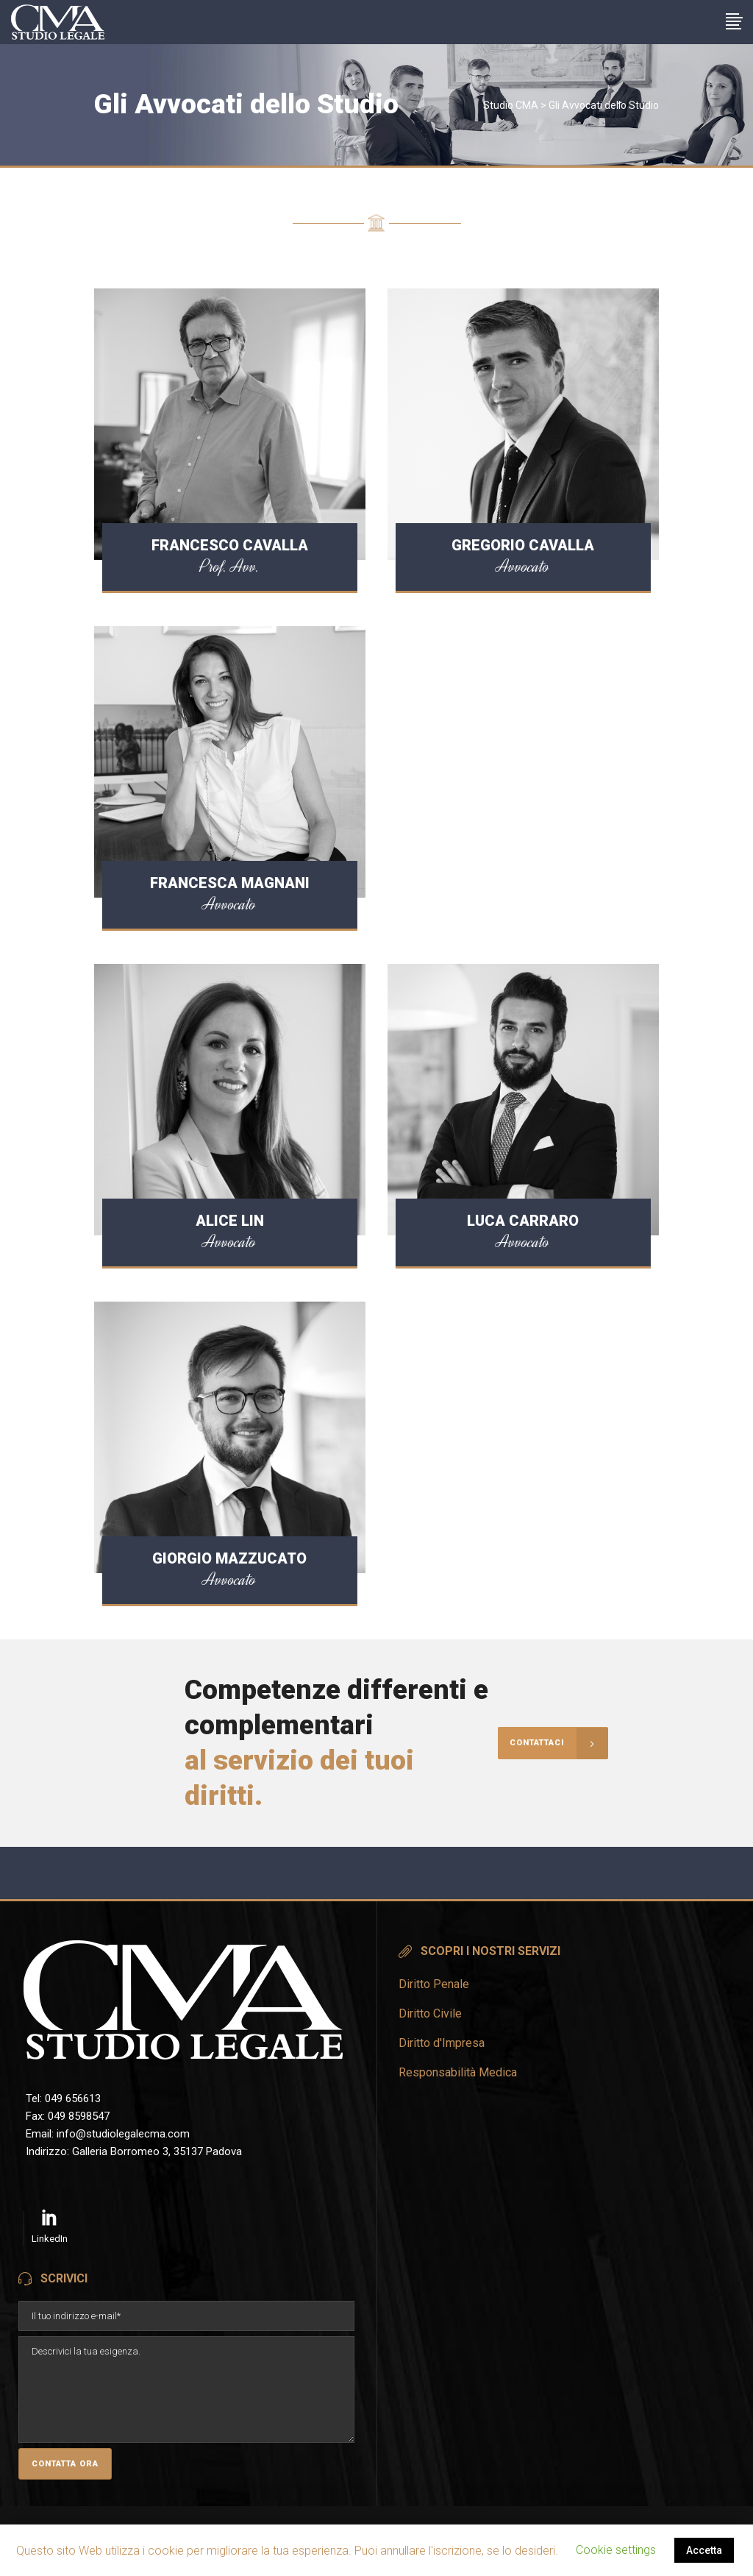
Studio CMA (510, 105)
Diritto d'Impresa (442, 2043)
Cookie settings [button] (616, 2550)
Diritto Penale (434, 1984)
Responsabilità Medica (458, 2072)
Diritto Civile (430, 2013)
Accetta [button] (704, 2550)
